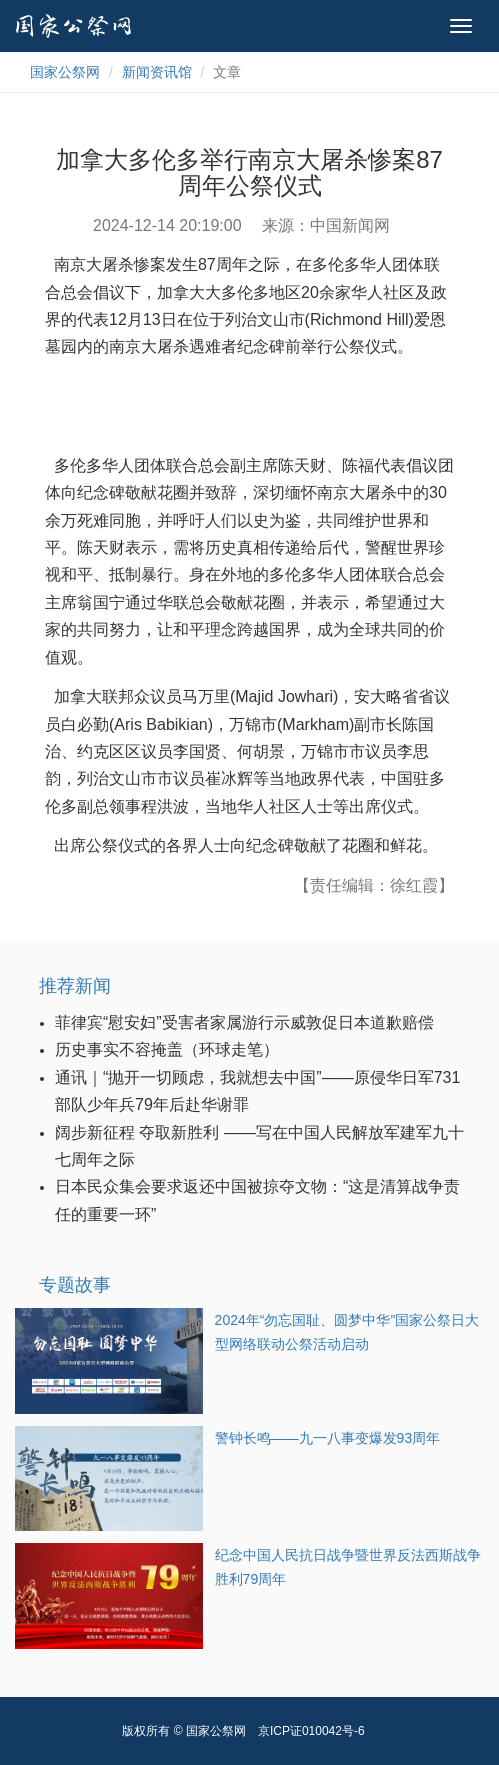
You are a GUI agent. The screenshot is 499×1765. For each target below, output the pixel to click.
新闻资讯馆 (157, 72)
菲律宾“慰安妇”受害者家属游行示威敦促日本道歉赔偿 (244, 1022)
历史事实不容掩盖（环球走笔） (167, 1049)
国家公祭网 (65, 72)
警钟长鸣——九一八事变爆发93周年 (328, 1438)
